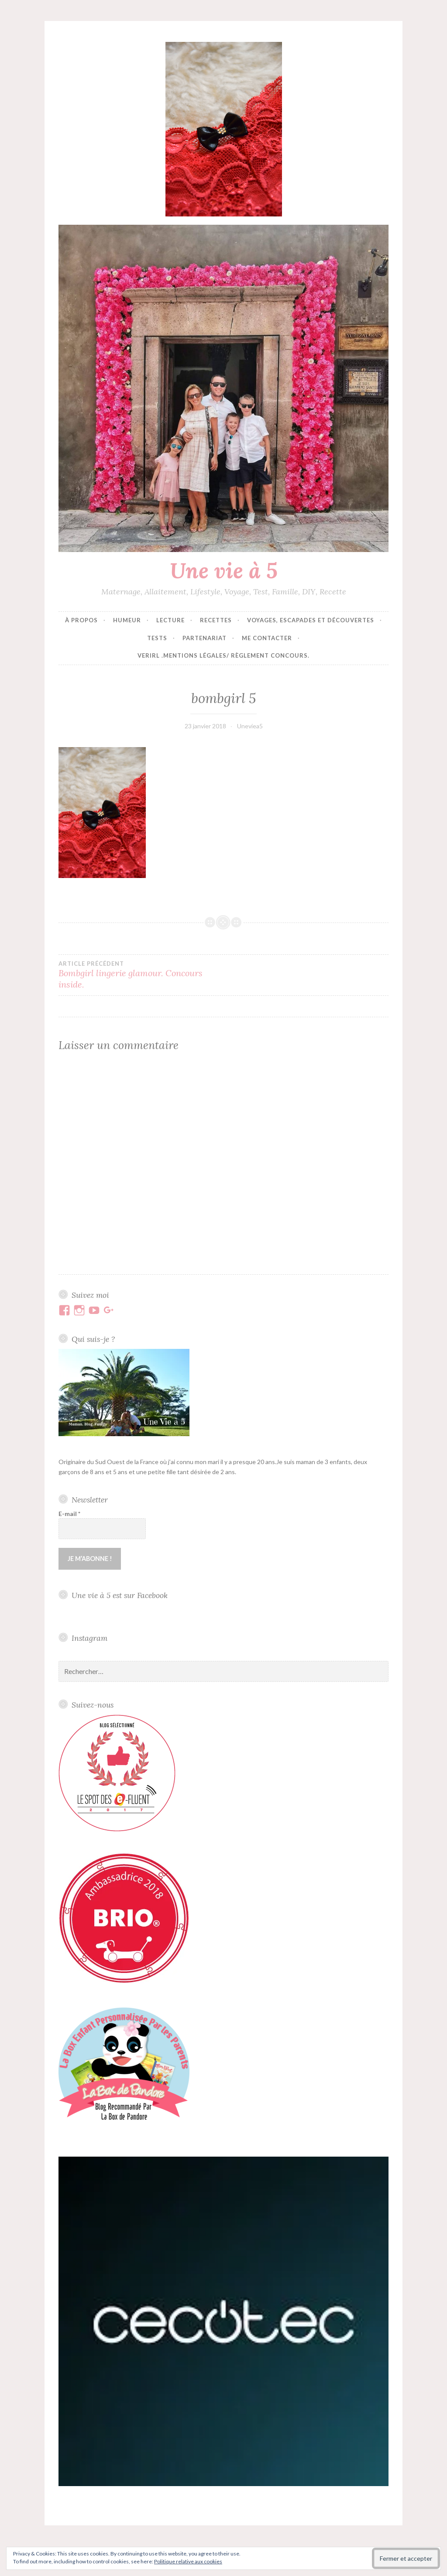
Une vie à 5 (224, 570)
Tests (157, 638)
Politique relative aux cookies (188, 2561)
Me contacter (267, 638)
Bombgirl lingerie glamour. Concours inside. (141, 975)
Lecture (170, 620)
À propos (81, 620)
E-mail (69, 1513)
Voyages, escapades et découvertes (310, 620)
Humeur (127, 620)
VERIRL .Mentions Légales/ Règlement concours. (223, 655)
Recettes (216, 620)
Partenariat (204, 638)
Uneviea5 (250, 726)
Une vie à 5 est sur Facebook (120, 1594)
